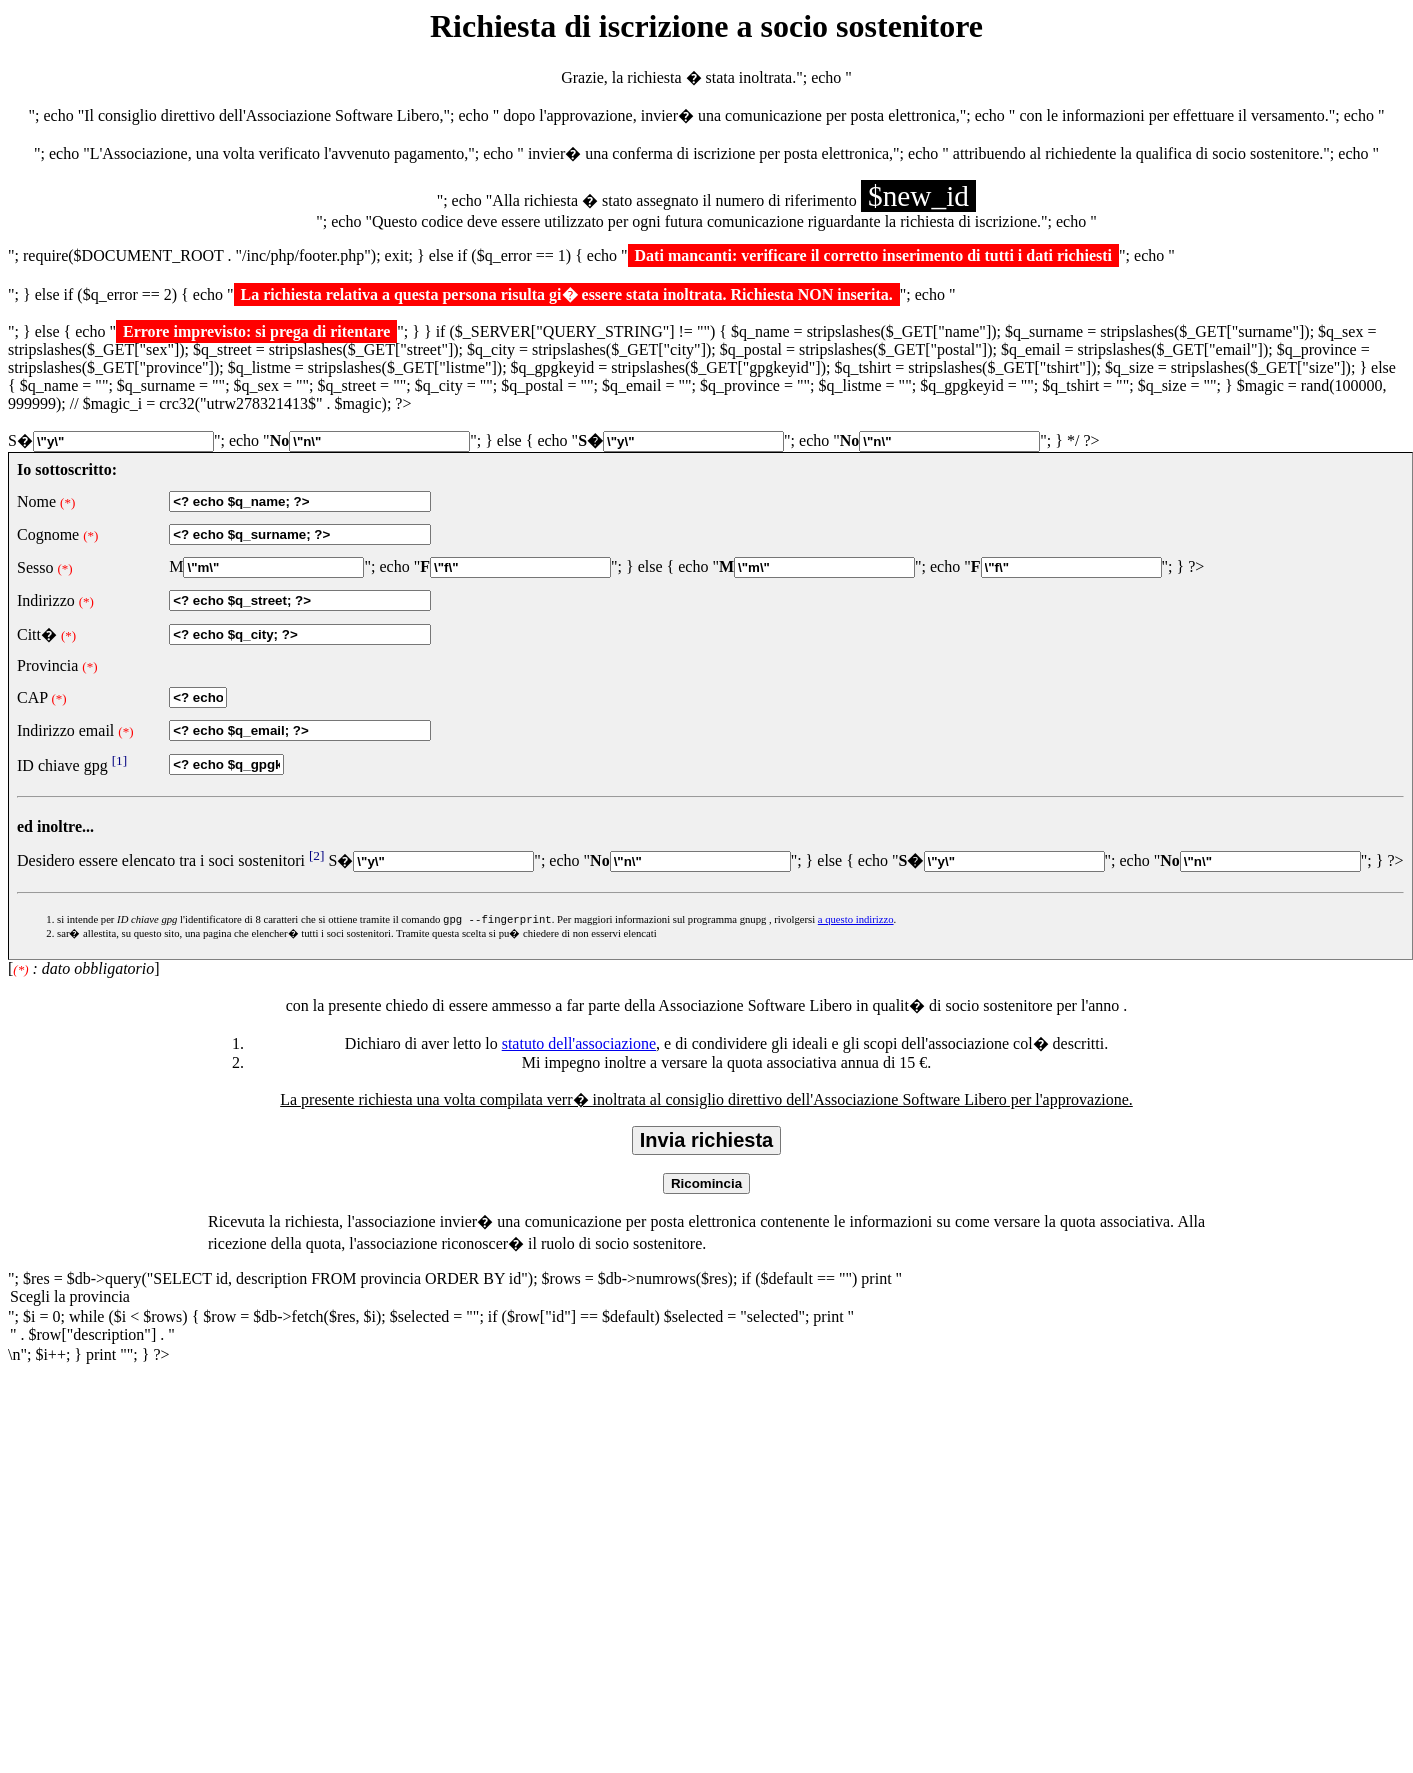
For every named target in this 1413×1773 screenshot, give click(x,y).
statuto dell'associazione (579, 1045)
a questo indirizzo (856, 921)
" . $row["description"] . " (706, 1338)
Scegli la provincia (706, 1300)
